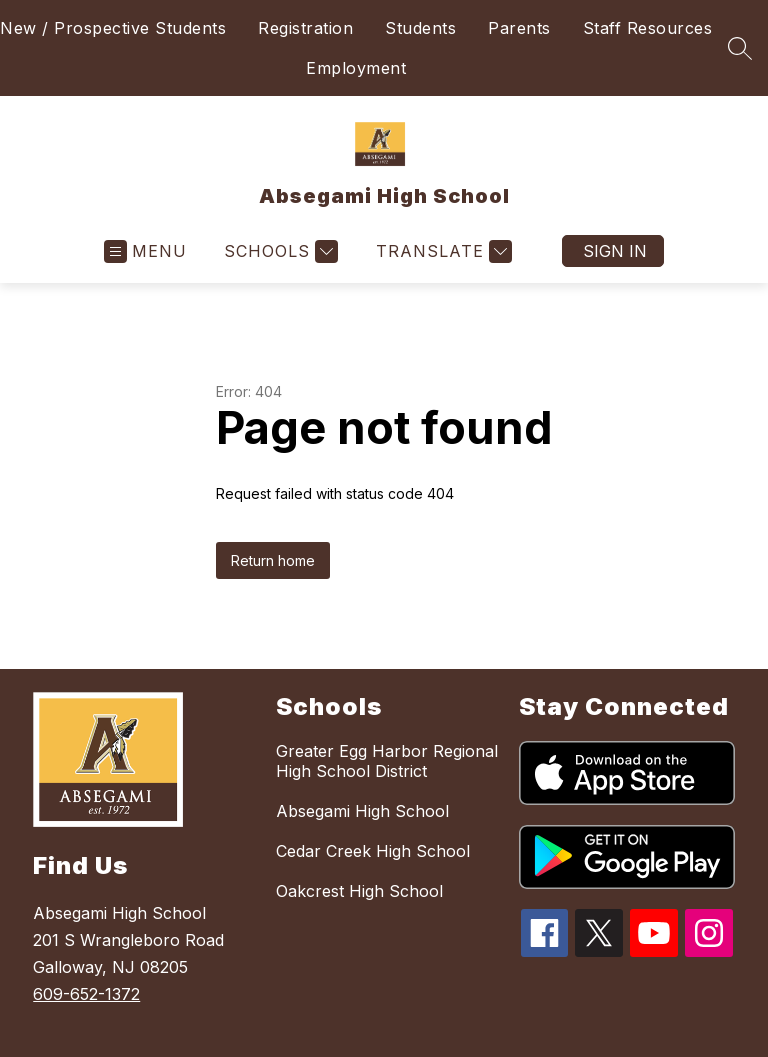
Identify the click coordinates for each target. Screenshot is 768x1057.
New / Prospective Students (113, 28)
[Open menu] (145, 251)
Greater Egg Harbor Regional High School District (387, 761)
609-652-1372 (86, 994)
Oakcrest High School (359, 891)
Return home (273, 560)
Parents (519, 28)
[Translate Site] (441, 251)
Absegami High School (362, 811)
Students (420, 28)
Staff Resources (648, 28)
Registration (305, 28)
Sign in (615, 251)
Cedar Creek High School (373, 851)
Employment (356, 68)
